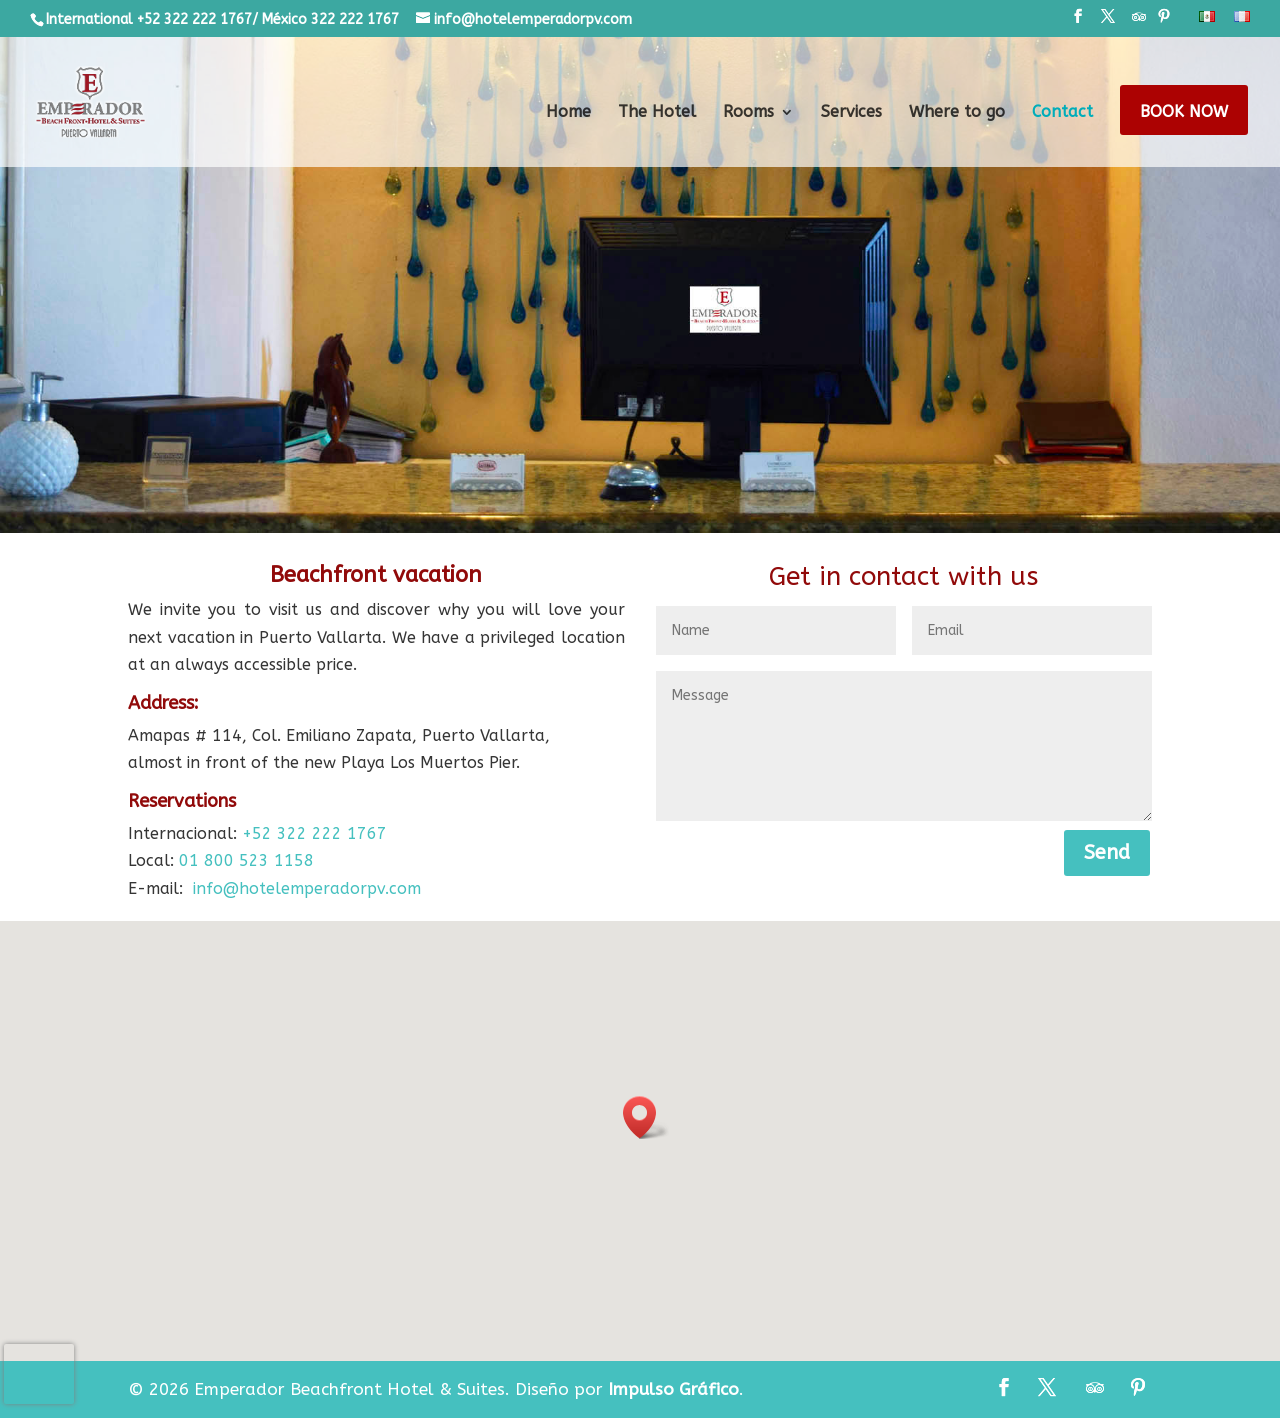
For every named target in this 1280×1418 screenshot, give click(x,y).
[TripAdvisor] (1139, 22)
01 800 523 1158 (246, 860)
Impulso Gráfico (673, 1389)
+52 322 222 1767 (314, 833)
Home (568, 113)
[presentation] (39, 1374)
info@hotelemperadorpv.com (307, 888)
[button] (646, 1117)
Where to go (957, 113)
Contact (1062, 113)
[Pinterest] (1164, 22)
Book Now (1184, 113)
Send (1107, 852)
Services (851, 113)
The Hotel (657, 113)
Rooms (748, 113)
